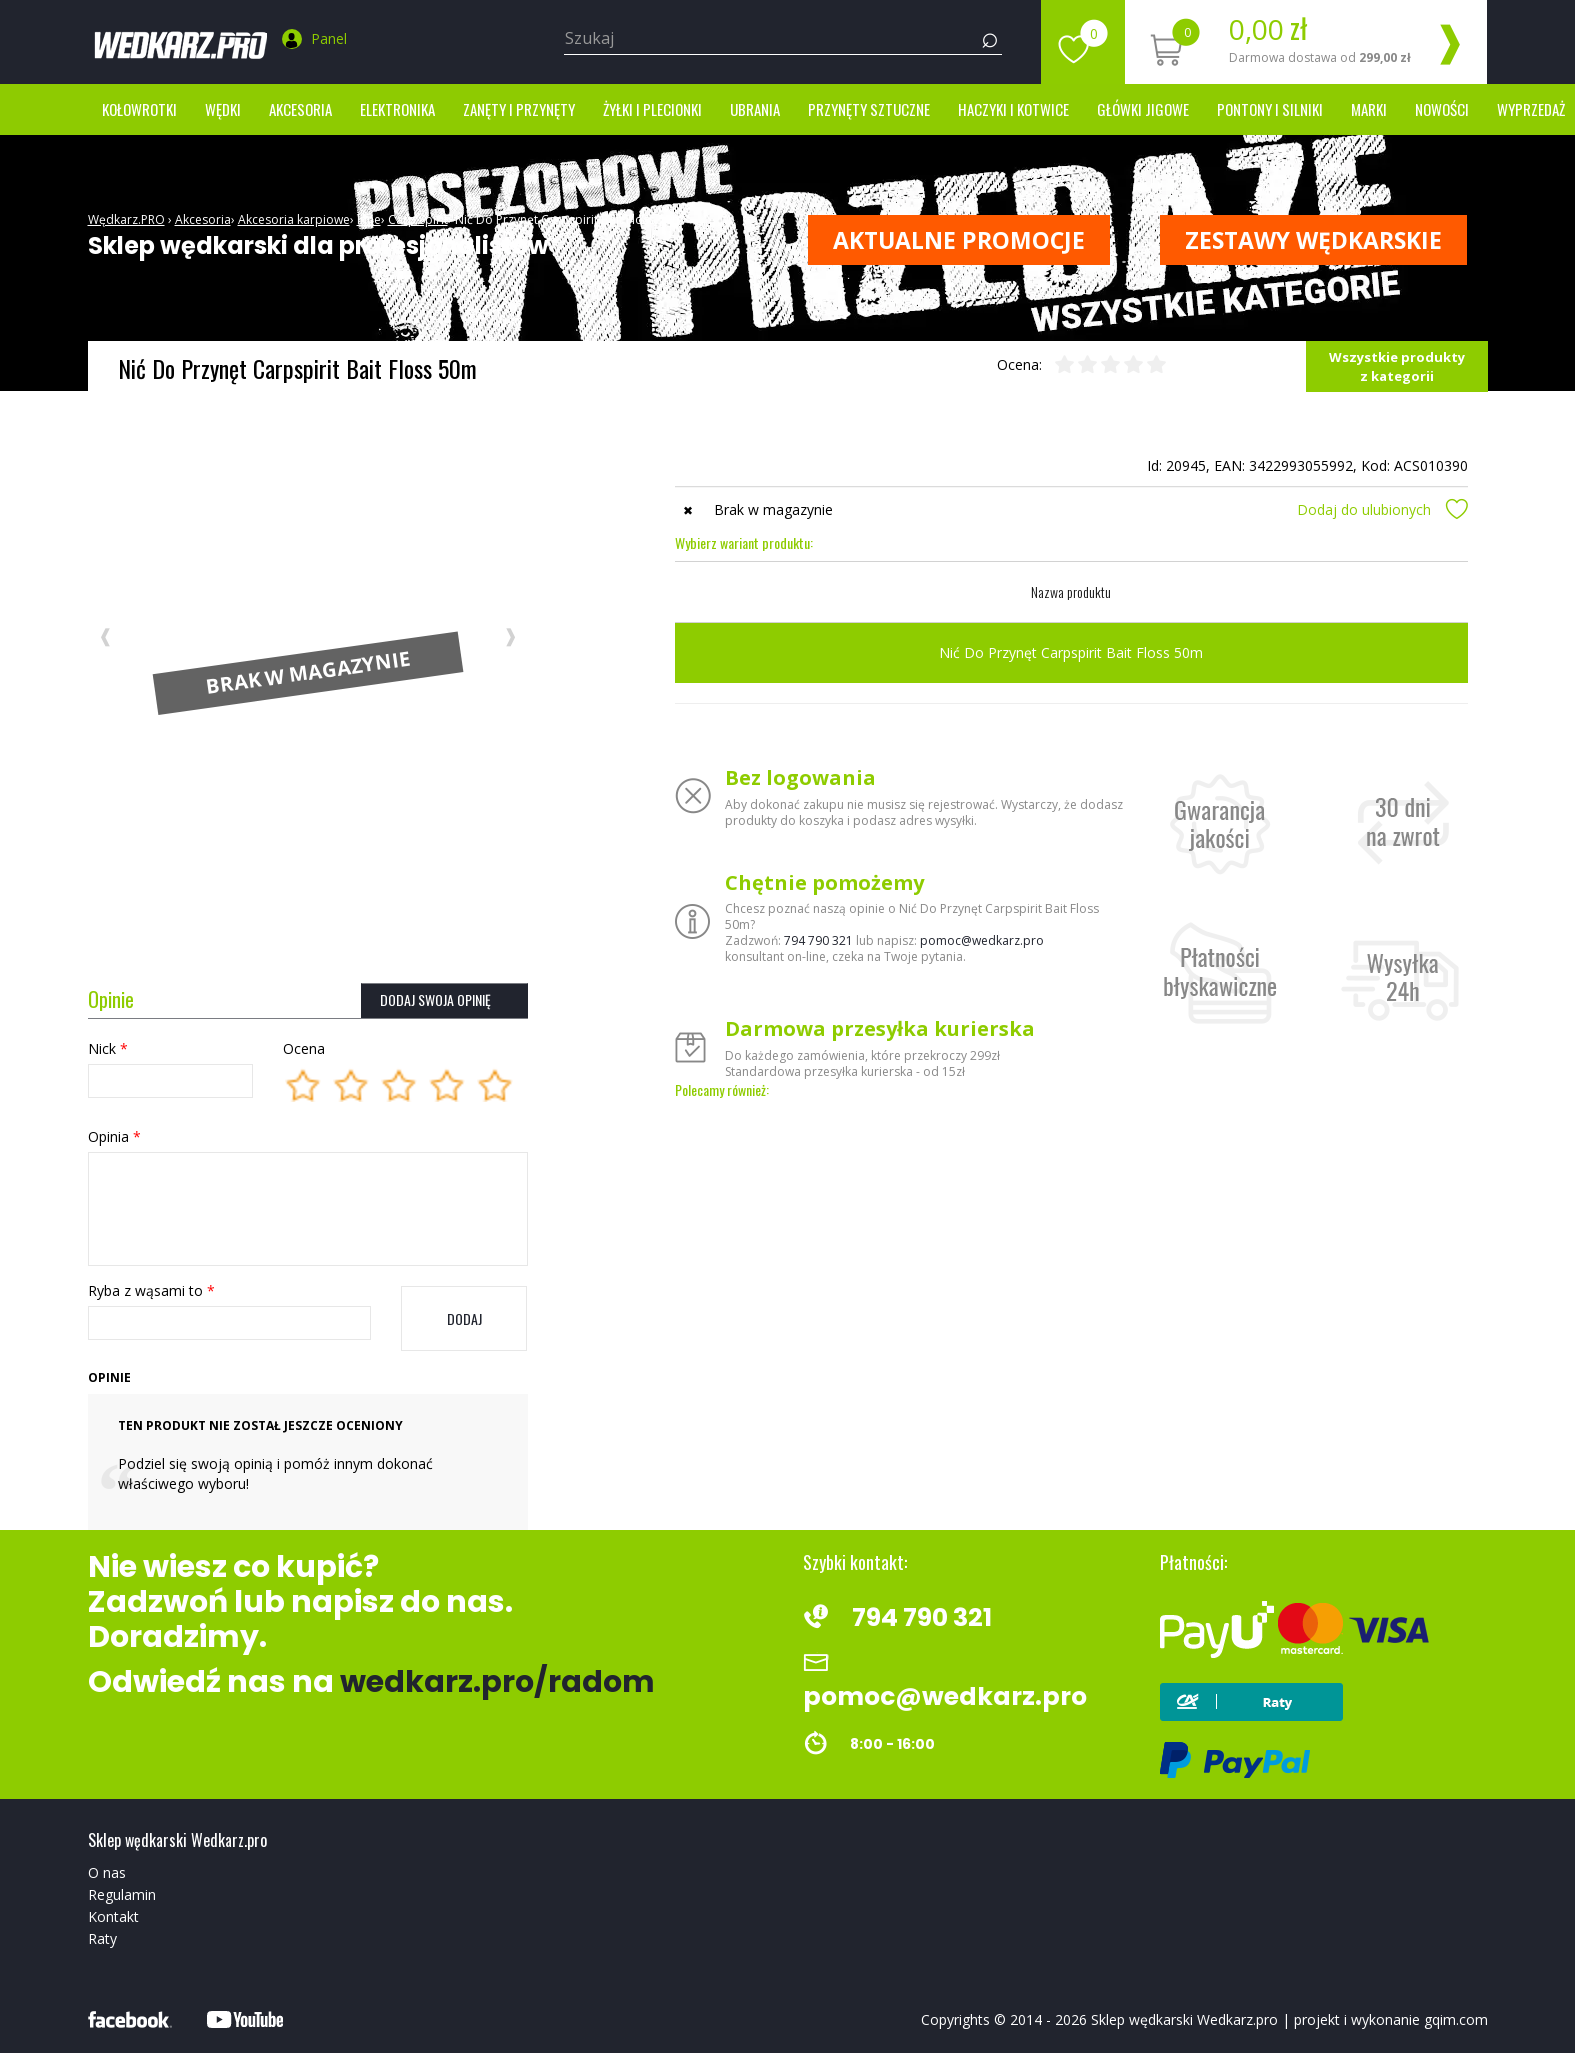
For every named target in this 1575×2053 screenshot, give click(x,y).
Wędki (223, 109)
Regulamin (122, 1894)
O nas (107, 1872)
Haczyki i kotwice (1013, 109)
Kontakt (113, 1916)
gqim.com (1456, 2019)
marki (1369, 109)
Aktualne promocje (959, 240)
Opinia (114, 1136)
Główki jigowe (1143, 109)
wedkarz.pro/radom (497, 1682)
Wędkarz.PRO (126, 219)
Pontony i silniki (1270, 109)
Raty (102, 1938)
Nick (108, 1048)
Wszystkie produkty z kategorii (1397, 366)
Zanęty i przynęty (519, 109)
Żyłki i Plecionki (652, 109)
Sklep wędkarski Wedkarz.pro (1184, 2019)
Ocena (304, 1048)
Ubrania (755, 109)
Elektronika (397, 109)
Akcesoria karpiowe (294, 219)
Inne (369, 219)
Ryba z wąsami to (151, 1290)
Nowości (1442, 109)
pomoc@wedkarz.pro (982, 940)
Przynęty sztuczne (869, 109)
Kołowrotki (139, 109)
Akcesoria (300, 109)
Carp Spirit (418, 219)
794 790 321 (818, 940)
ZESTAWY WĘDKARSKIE (1313, 240)
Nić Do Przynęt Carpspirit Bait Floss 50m (569, 219)
